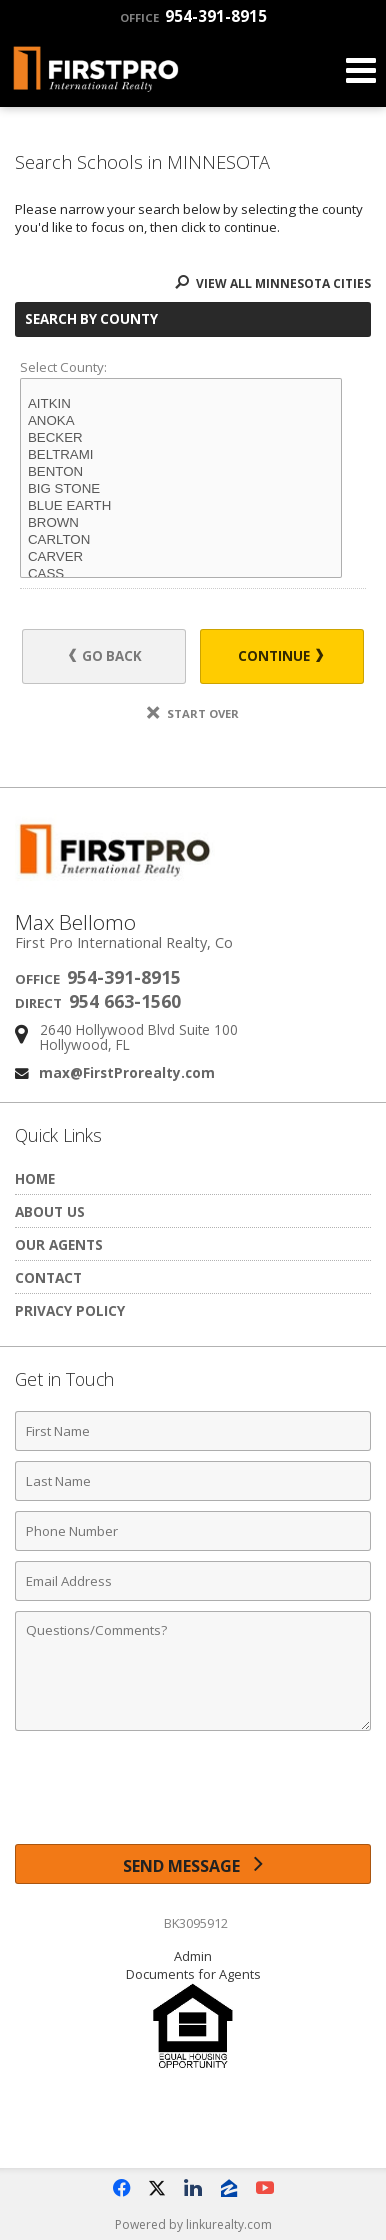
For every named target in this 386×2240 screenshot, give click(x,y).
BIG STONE (181, 489)
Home (35, 1178)
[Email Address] (193, 1581)
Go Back (105, 656)
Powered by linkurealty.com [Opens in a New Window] (193, 2224)
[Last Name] (193, 1481)
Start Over (193, 713)
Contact (48, 1277)
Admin (193, 1956)
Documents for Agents (193, 1974)
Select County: (63, 367)
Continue (280, 656)
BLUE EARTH (181, 506)
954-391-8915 (193, 16)
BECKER (181, 438)
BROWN (181, 523)
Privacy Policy (70, 1310)
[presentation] (193, 1795)
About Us (50, 1211)
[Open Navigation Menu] (361, 70)
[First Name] (193, 1431)
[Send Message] (193, 1864)
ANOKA (181, 421)
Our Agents (59, 1244)
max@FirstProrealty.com (127, 1072)
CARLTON (181, 540)
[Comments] (193, 1671)
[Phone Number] (193, 1531)
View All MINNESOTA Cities (273, 283)
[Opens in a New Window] (121, 2188)
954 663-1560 (125, 1001)
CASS (181, 574)
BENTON (181, 472)
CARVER (181, 557)
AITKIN (181, 404)
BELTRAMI (181, 455)
